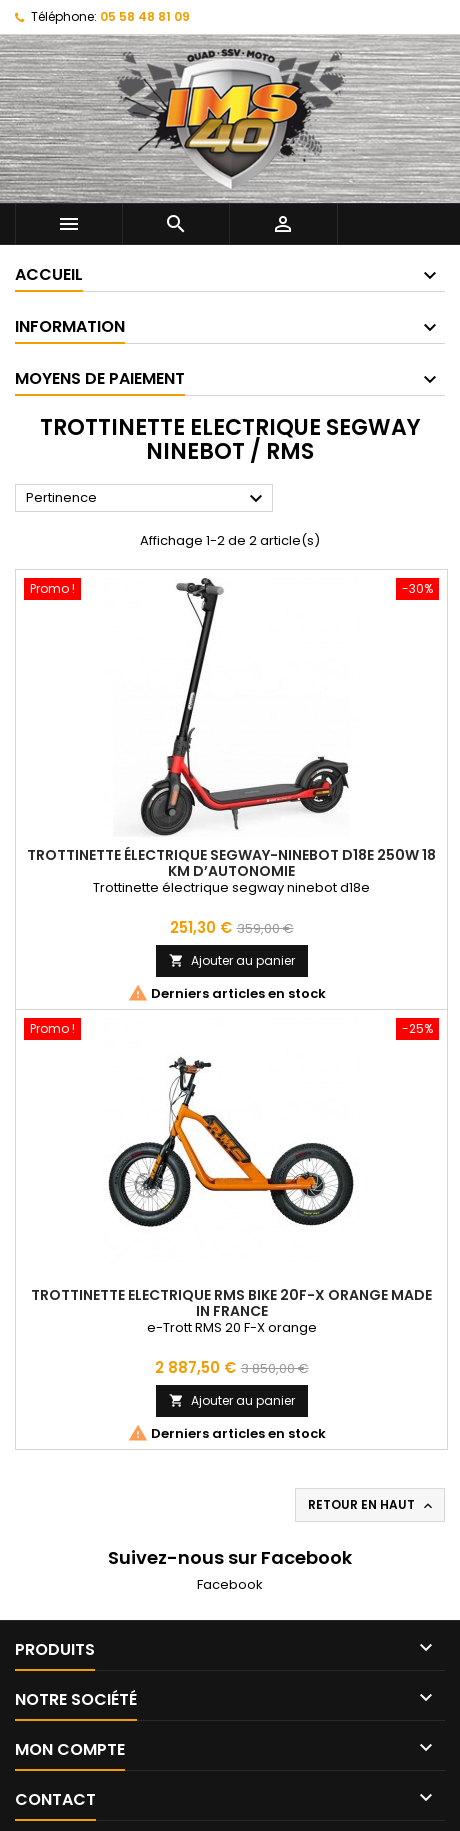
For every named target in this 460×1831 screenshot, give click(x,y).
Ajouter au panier (232, 960)
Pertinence (147, 499)
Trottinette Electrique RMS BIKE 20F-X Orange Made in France (231, 1303)
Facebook (230, 1584)
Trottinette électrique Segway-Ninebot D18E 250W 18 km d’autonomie (231, 863)
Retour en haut (372, 1505)
